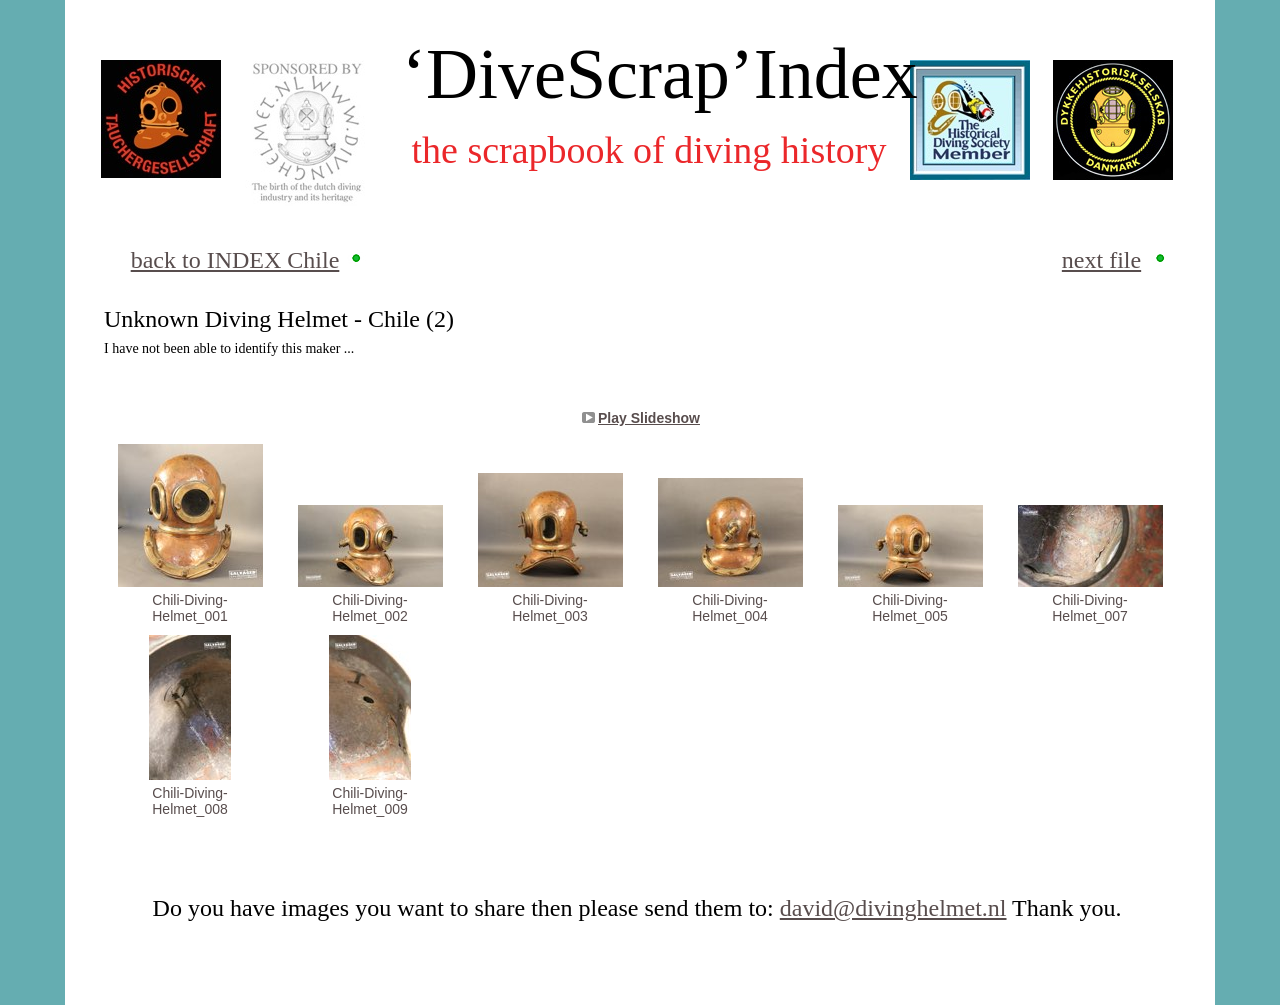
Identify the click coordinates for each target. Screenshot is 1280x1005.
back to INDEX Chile (235, 260)
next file (1101, 260)
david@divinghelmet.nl (893, 908)
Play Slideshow (649, 418)
